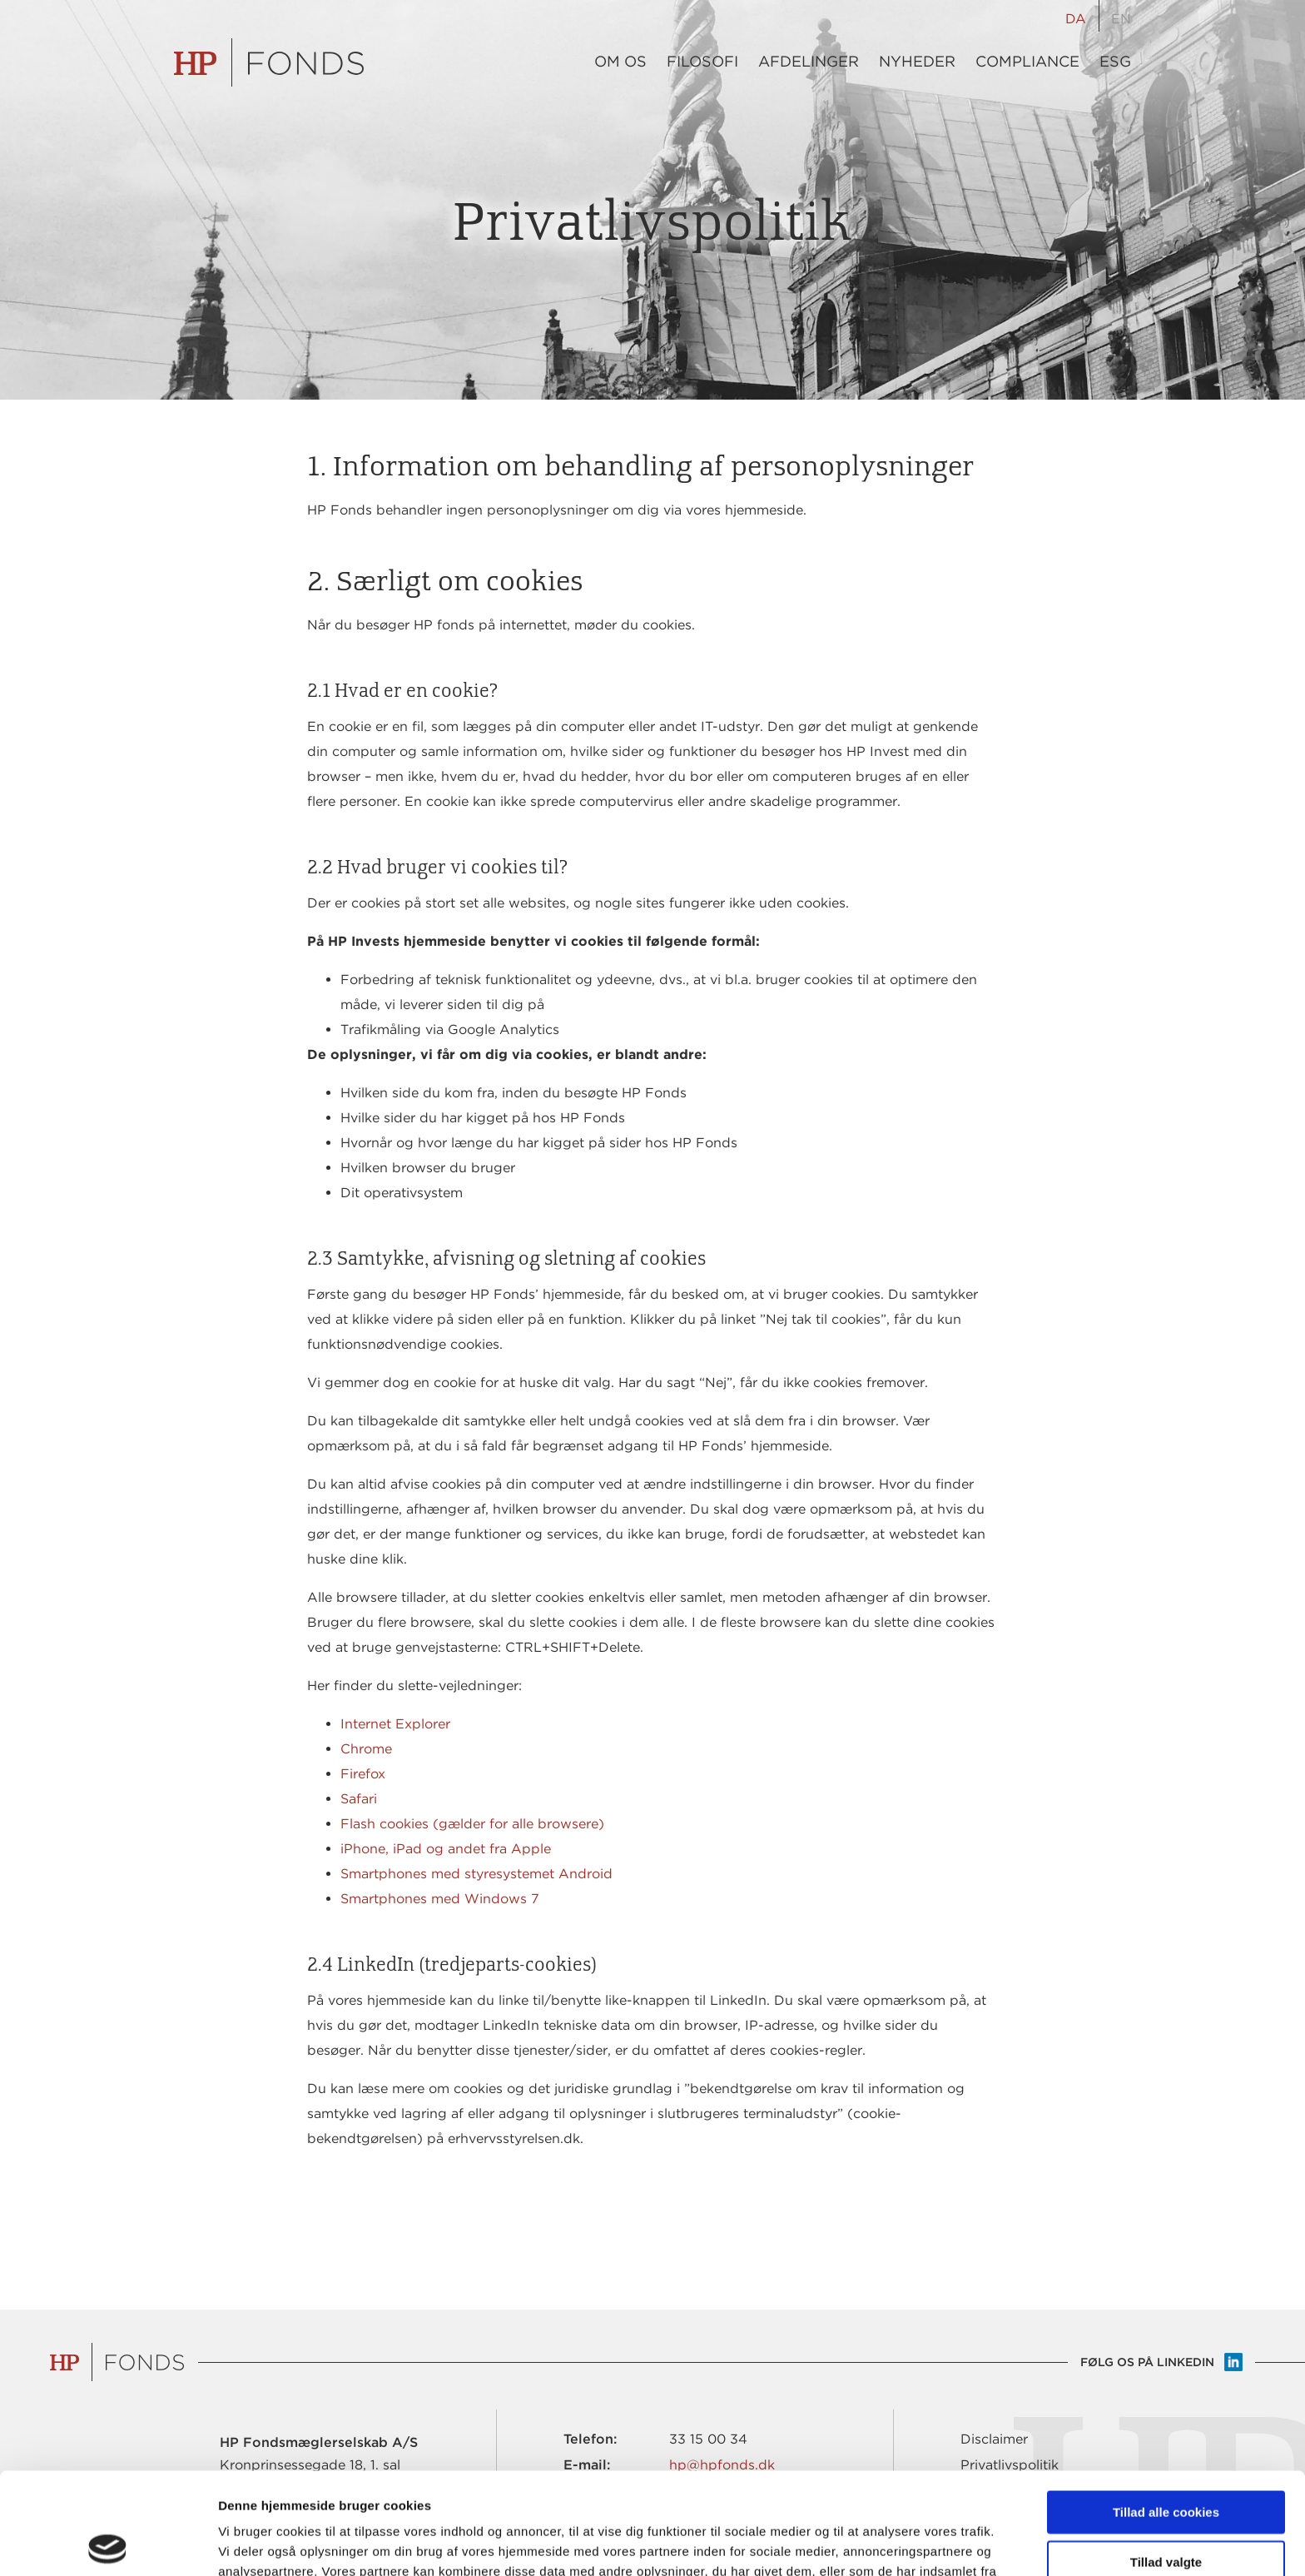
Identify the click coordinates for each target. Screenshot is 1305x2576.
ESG (1115, 61)
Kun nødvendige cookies (1166, 2509)
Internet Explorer (395, 1724)
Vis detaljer (865, 2543)
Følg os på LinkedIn (1147, 2362)
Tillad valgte (1166, 2460)
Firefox (362, 1774)
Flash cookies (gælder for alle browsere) (472, 1824)
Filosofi (702, 61)
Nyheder (917, 61)
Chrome (366, 1749)
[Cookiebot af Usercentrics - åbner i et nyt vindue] (108, 2543)
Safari (358, 1799)
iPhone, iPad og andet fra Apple (445, 1849)
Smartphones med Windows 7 (439, 1899)
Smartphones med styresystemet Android (476, 1874)
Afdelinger (808, 61)
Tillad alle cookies (1166, 2410)
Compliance (1027, 61)
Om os (620, 61)
